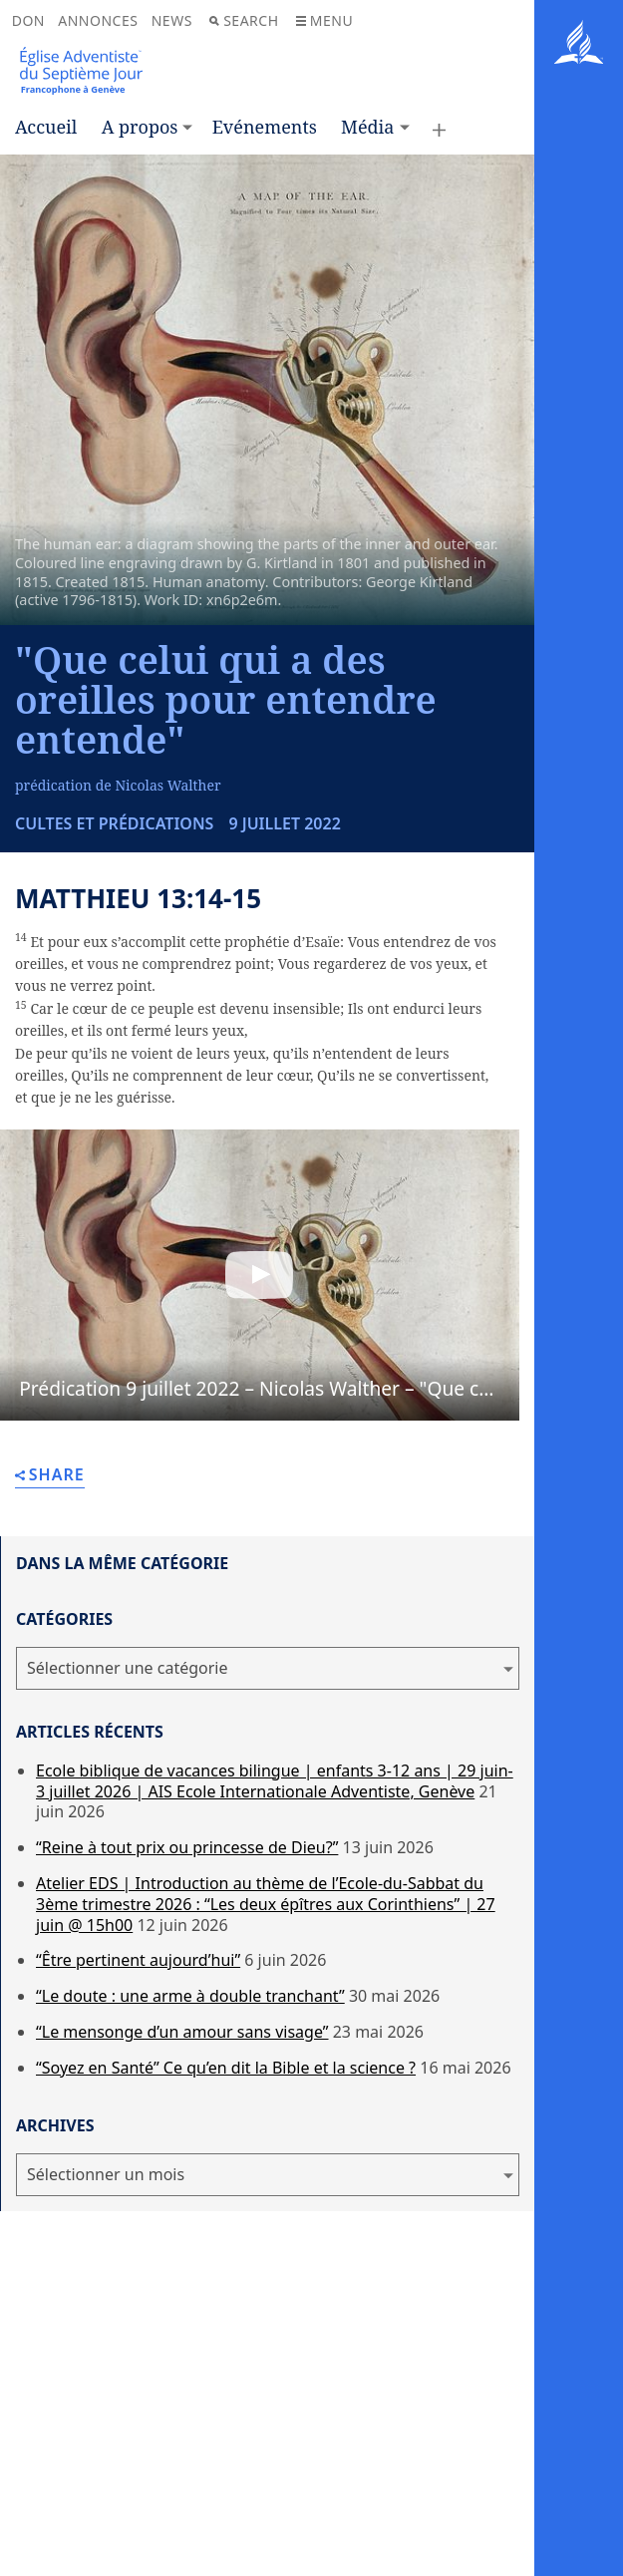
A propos (140, 127)
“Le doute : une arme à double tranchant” (190, 1996)
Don (28, 20)
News (172, 20)
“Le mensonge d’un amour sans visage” (182, 2032)
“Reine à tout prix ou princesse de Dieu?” (187, 1847)
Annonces (98, 20)
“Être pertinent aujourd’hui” (138, 1960)
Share (50, 1475)
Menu (324, 20)
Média (367, 127)
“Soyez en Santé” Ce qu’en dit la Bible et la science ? (226, 2068)
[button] (259, 1275)
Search (243, 20)
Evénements (264, 127)
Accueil (46, 127)
